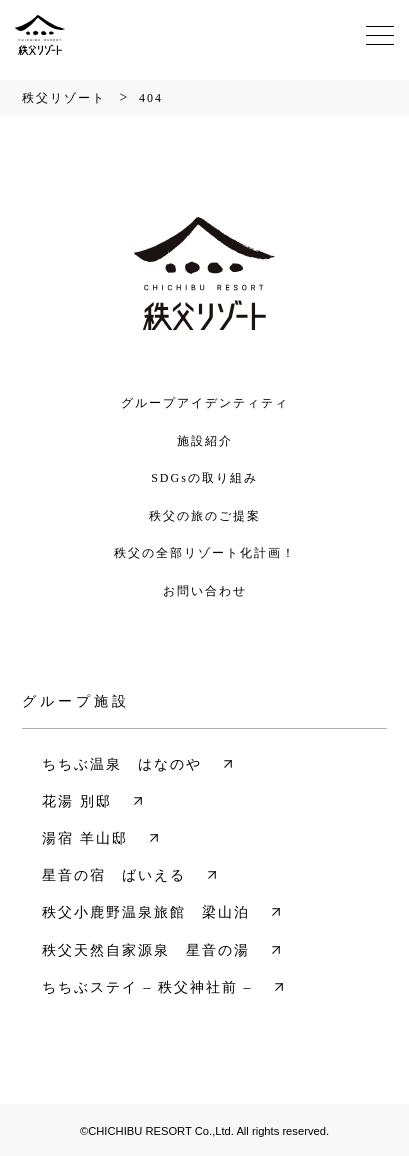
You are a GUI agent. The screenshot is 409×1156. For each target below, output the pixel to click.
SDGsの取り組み (204, 478)
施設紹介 (205, 441)
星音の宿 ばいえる (114, 875)
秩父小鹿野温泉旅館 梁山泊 (146, 912)
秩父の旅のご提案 (205, 516)
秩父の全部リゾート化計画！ (205, 553)
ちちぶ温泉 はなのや (122, 764)
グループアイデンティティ (205, 403)
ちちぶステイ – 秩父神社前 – (147, 987)
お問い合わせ (205, 591)
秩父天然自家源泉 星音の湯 (146, 950)
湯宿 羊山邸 (85, 838)
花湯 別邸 (77, 801)
